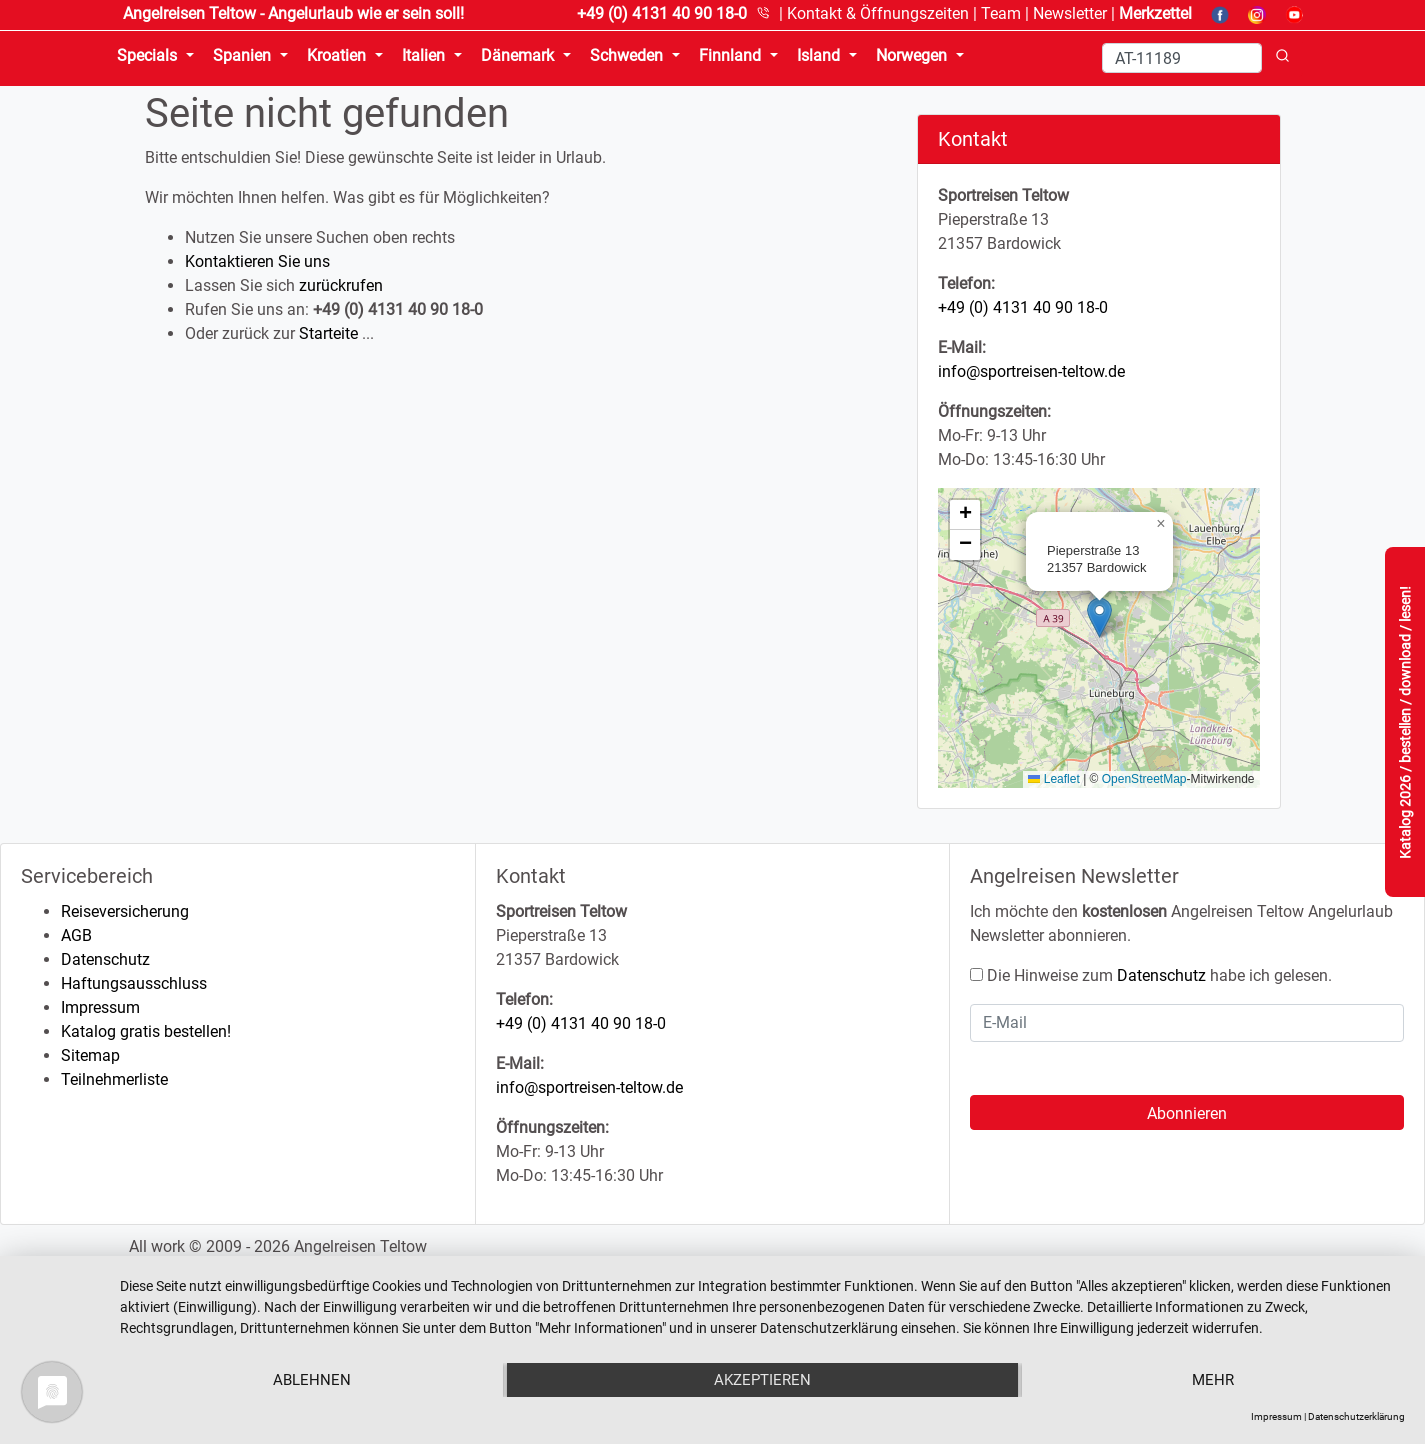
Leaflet (1053, 779)
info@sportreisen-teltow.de (1031, 371)
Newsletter (1070, 13)
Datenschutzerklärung (1356, 1416)
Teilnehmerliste (114, 1079)
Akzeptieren (762, 1380)
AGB (76, 935)
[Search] (1182, 58)
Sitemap (90, 1055)
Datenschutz (105, 959)
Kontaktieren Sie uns (257, 261)
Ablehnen (312, 1380)
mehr (1213, 1380)
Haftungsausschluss (134, 983)
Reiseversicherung (125, 911)
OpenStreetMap (1144, 779)
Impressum (100, 1007)
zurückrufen (341, 285)
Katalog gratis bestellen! (146, 1031)
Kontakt (878, 13)
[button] (1099, 617)
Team (1001, 13)
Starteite (328, 333)
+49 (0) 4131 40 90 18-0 (1023, 307)
